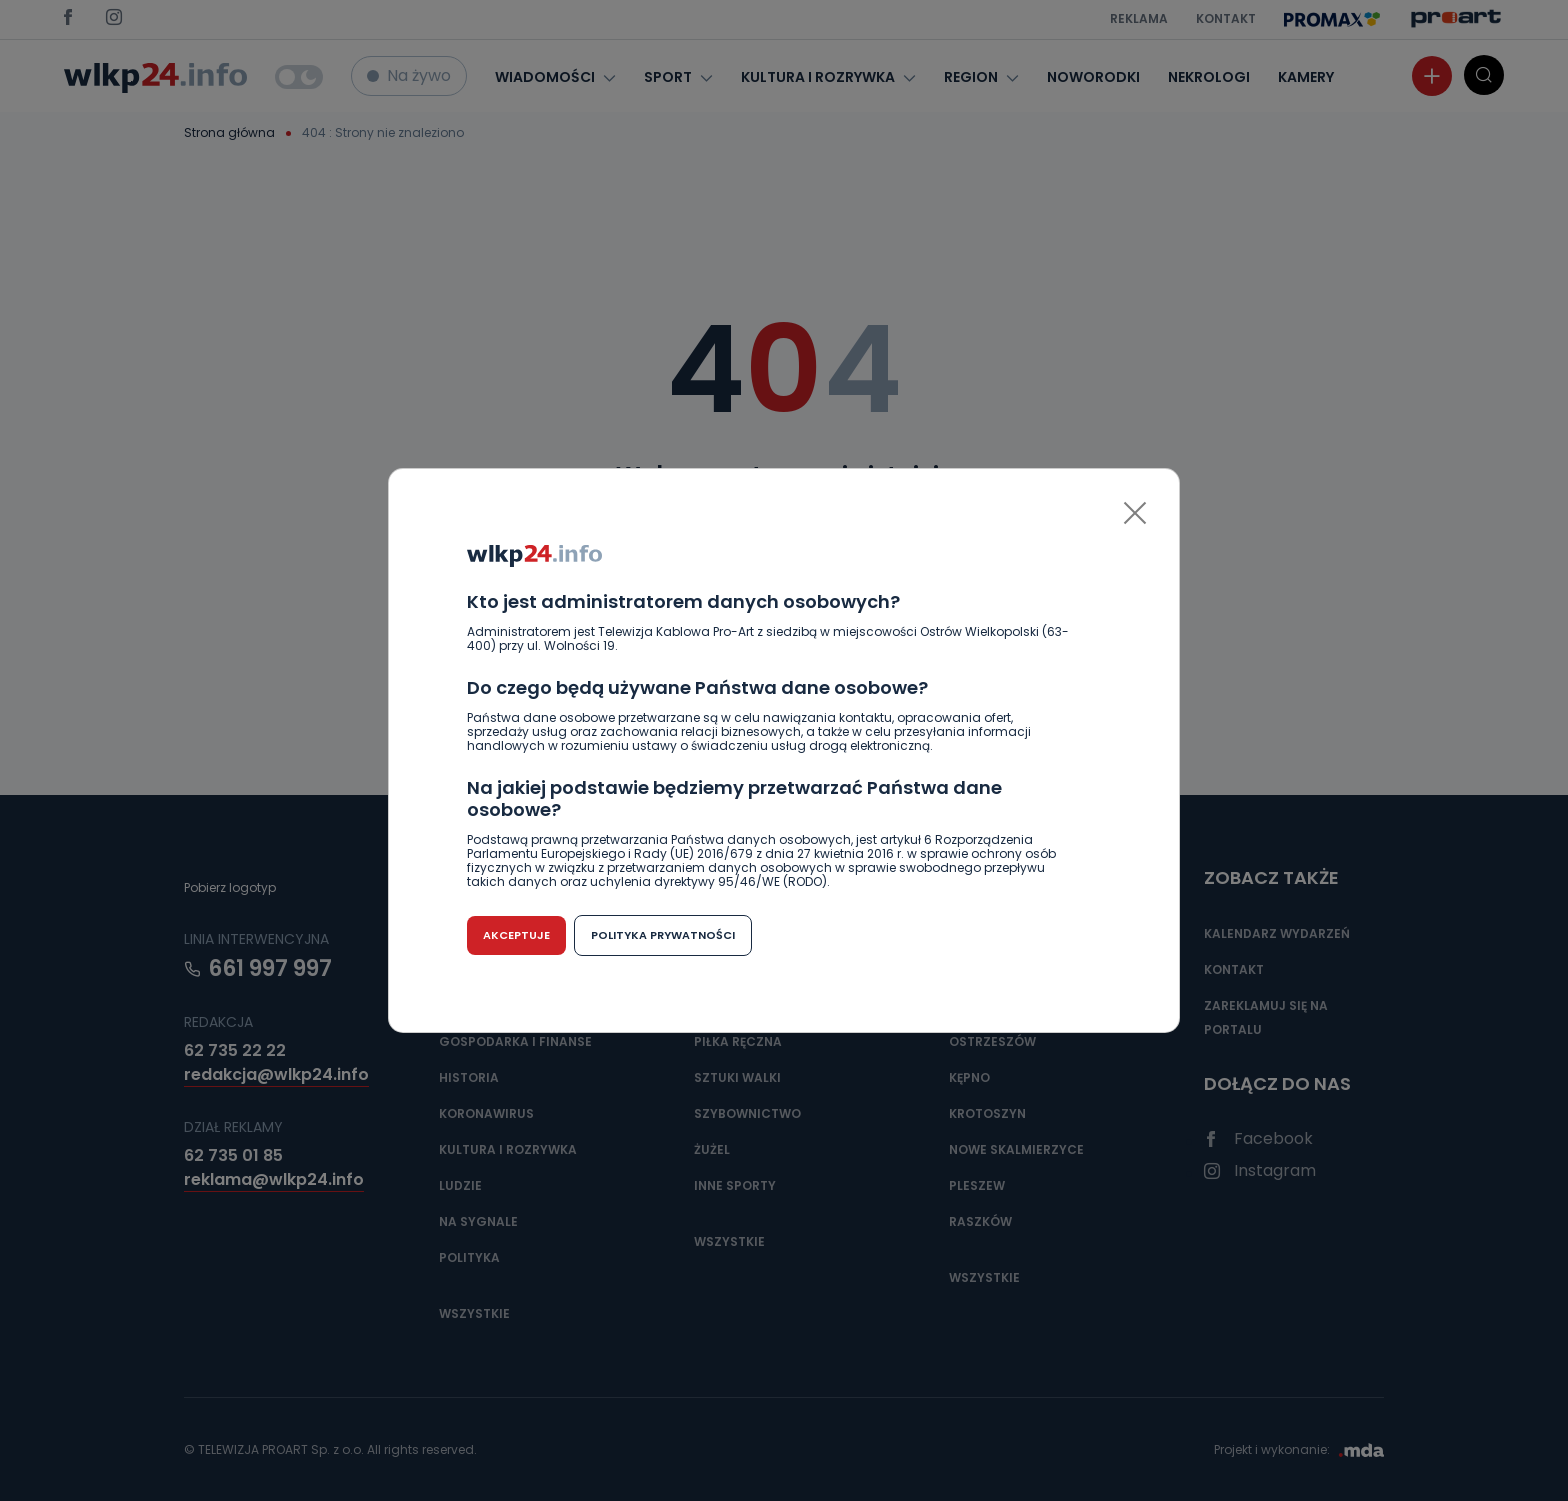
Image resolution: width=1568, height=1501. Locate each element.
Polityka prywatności (663, 935)
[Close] (1135, 513)
